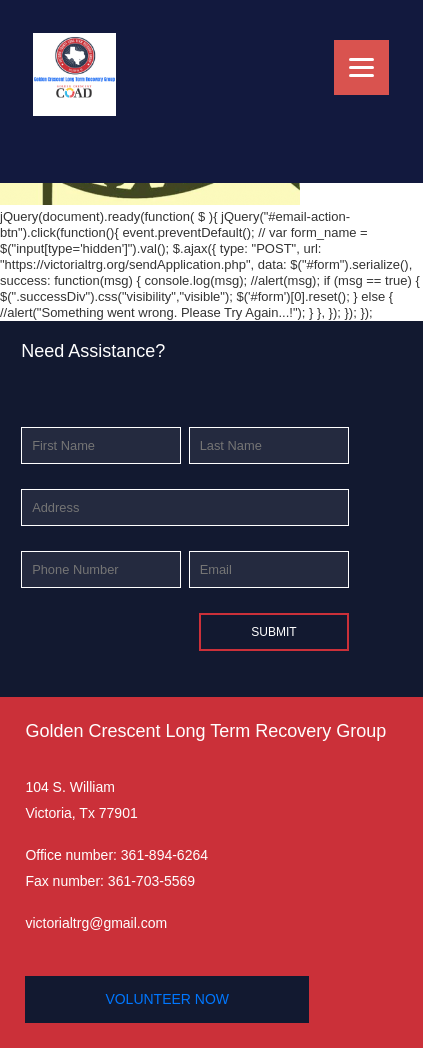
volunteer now (167, 999)
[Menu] (361, 67)
